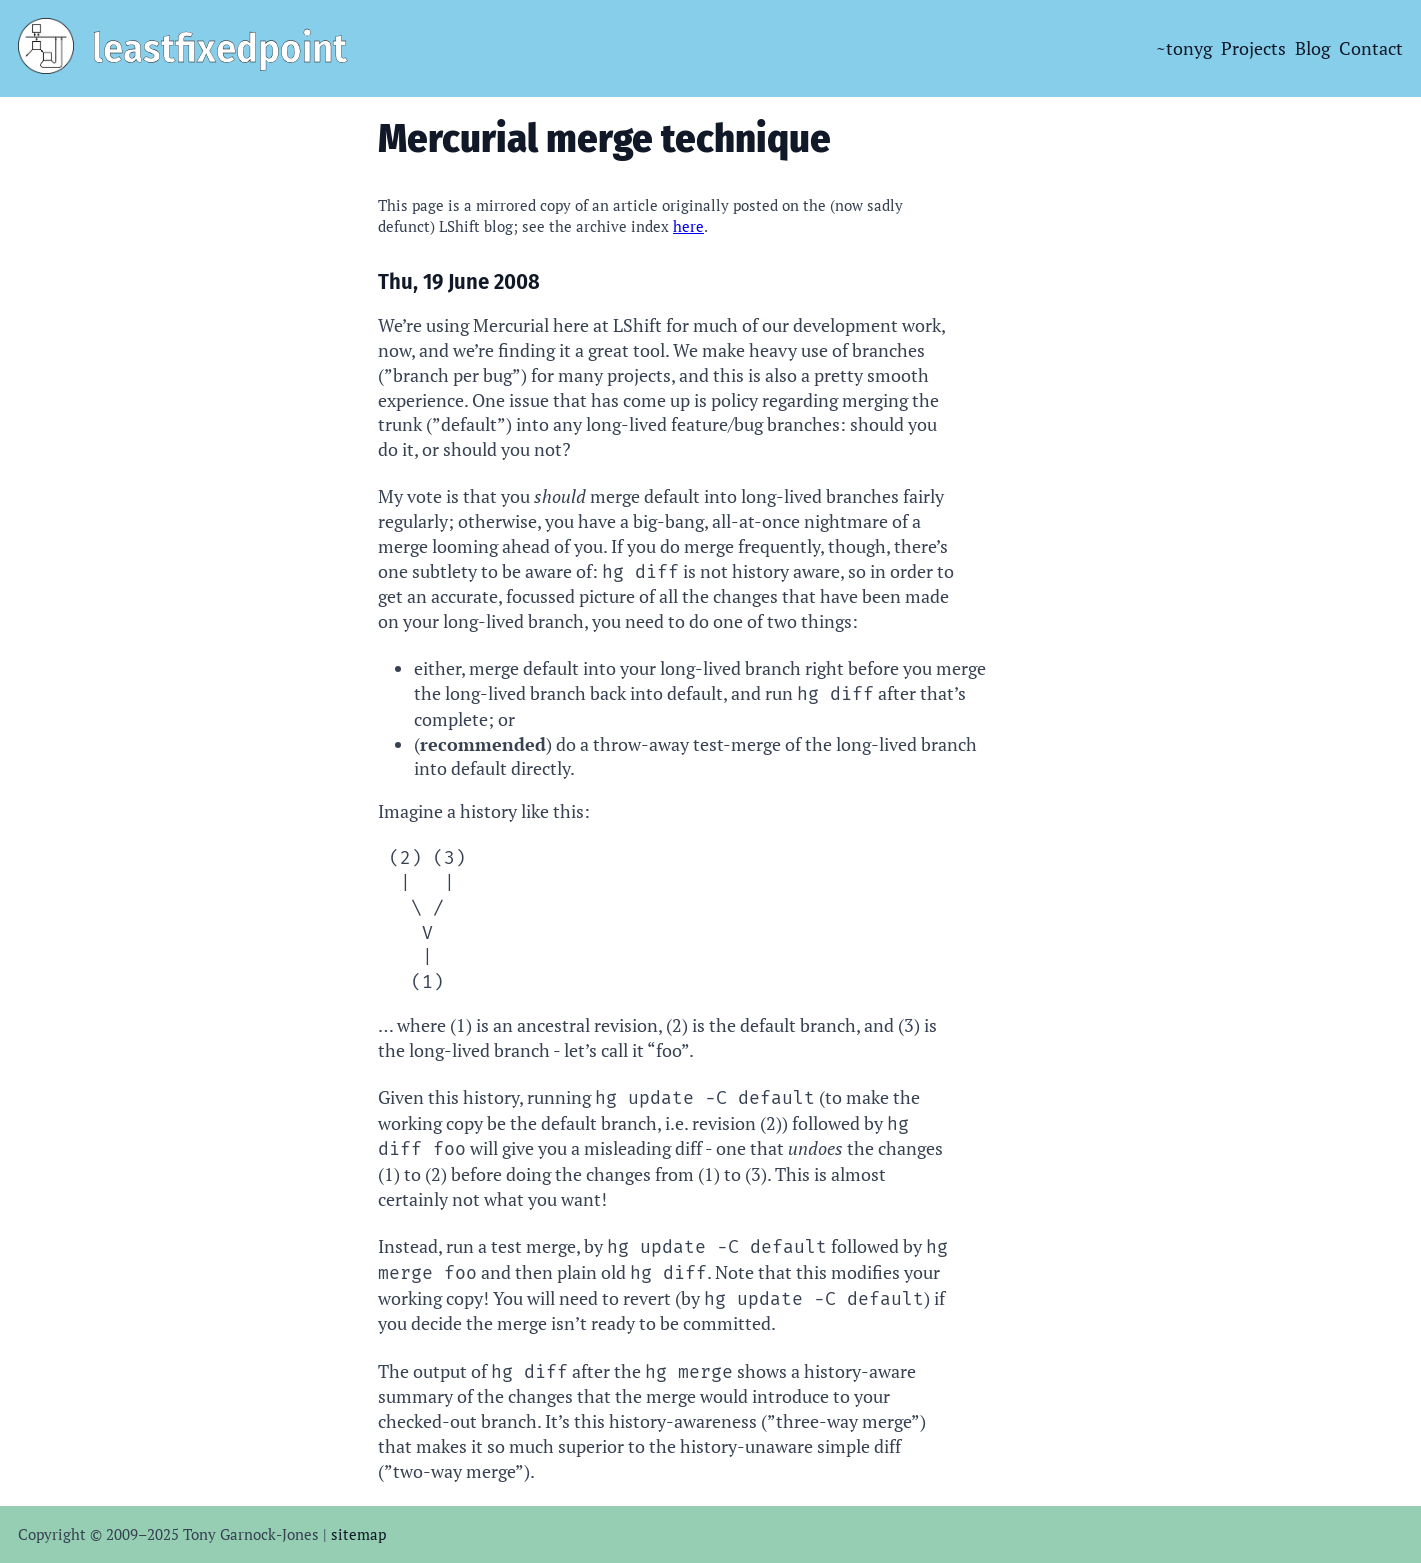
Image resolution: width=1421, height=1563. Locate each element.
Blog (1312, 48)
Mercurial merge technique (604, 138)
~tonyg (1184, 48)
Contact (1371, 48)
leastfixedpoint (219, 48)
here (688, 226)
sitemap (358, 1534)
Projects (1253, 48)
